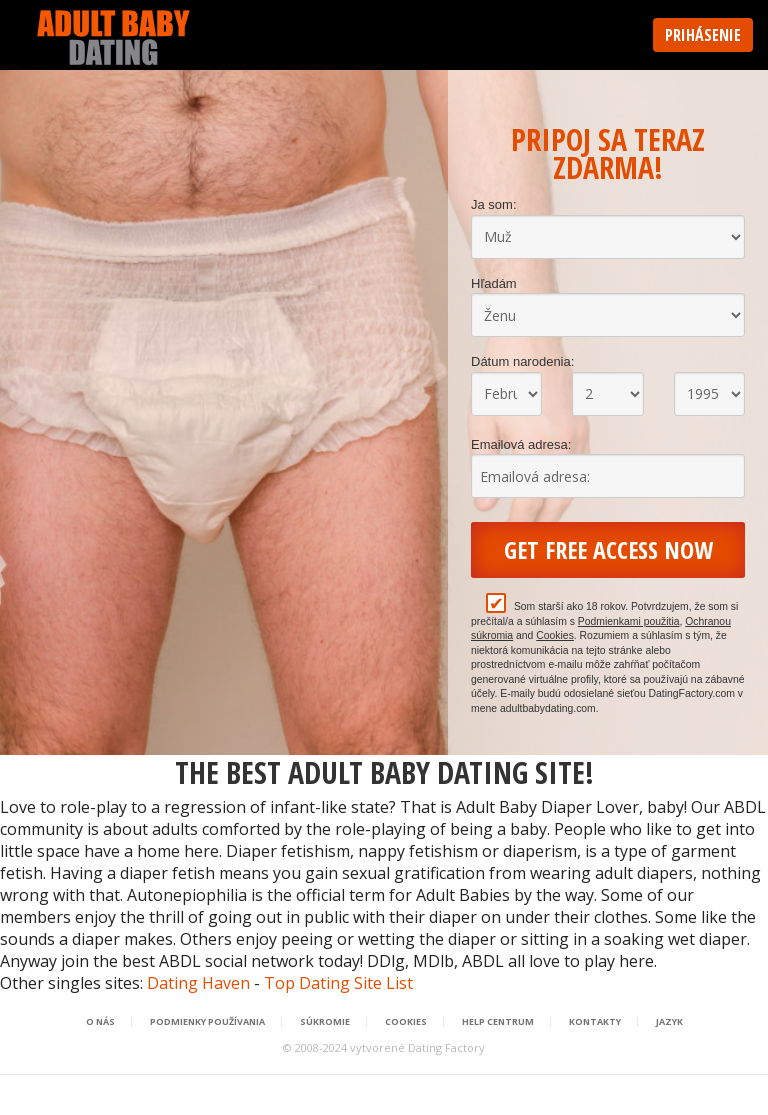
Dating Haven (198, 983)
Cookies (555, 635)
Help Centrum (498, 1022)
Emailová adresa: (521, 444)
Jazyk (669, 1022)
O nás (100, 1022)
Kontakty (595, 1022)
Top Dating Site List (338, 983)
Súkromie (325, 1022)
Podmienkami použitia (629, 621)
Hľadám (494, 283)
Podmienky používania (207, 1022)
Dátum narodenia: (522, 361)
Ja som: (494, 204)
